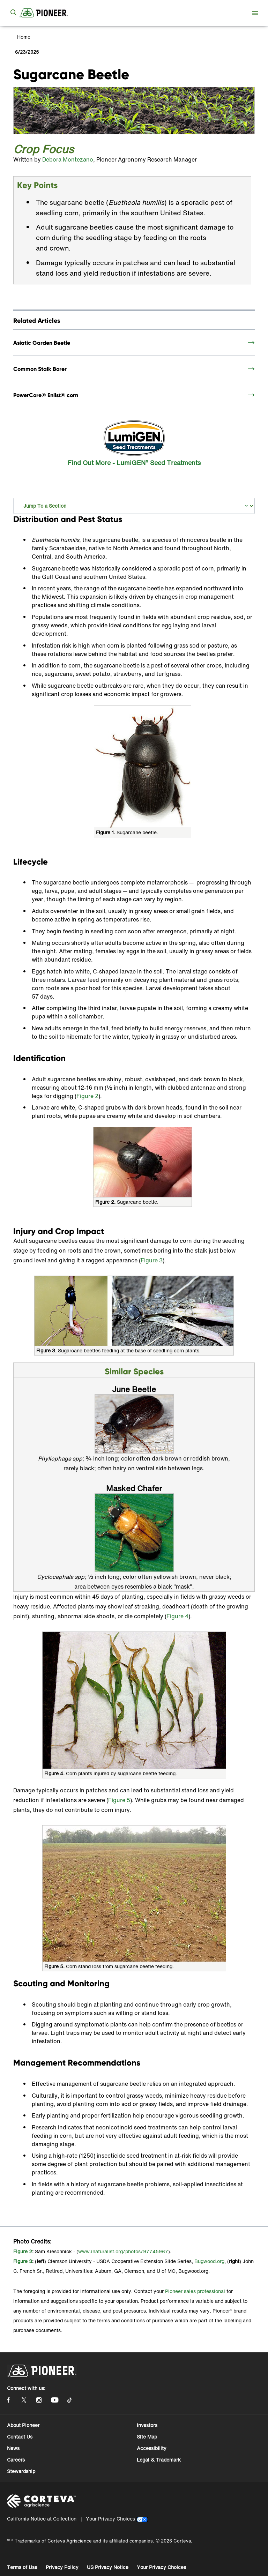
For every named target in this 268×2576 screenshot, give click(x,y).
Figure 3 (152, 1260)
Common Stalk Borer (40, 368)
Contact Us (19, 2436)
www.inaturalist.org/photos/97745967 (123, 2251)
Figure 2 (87, 1096)
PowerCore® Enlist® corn (45, 394)
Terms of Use (22, 2567)
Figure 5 (119, 1800)
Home (23, 36)
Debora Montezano (67, 159)
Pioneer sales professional (195, 2291)
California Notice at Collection (41, 2518)
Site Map (147, 2436)
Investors (147, 2425)
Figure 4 (177, 1616)
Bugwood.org (209, 2261)
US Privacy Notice (107, 2567)
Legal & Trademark (159, 2459)
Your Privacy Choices (110, 2518)
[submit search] (13, 13)
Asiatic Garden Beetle (41, 342)
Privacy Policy (62, 2567)
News (13, 2448)
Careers (16, 2459)
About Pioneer (23, 2425)
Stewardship (21, 2471)
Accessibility (151, 2448)
